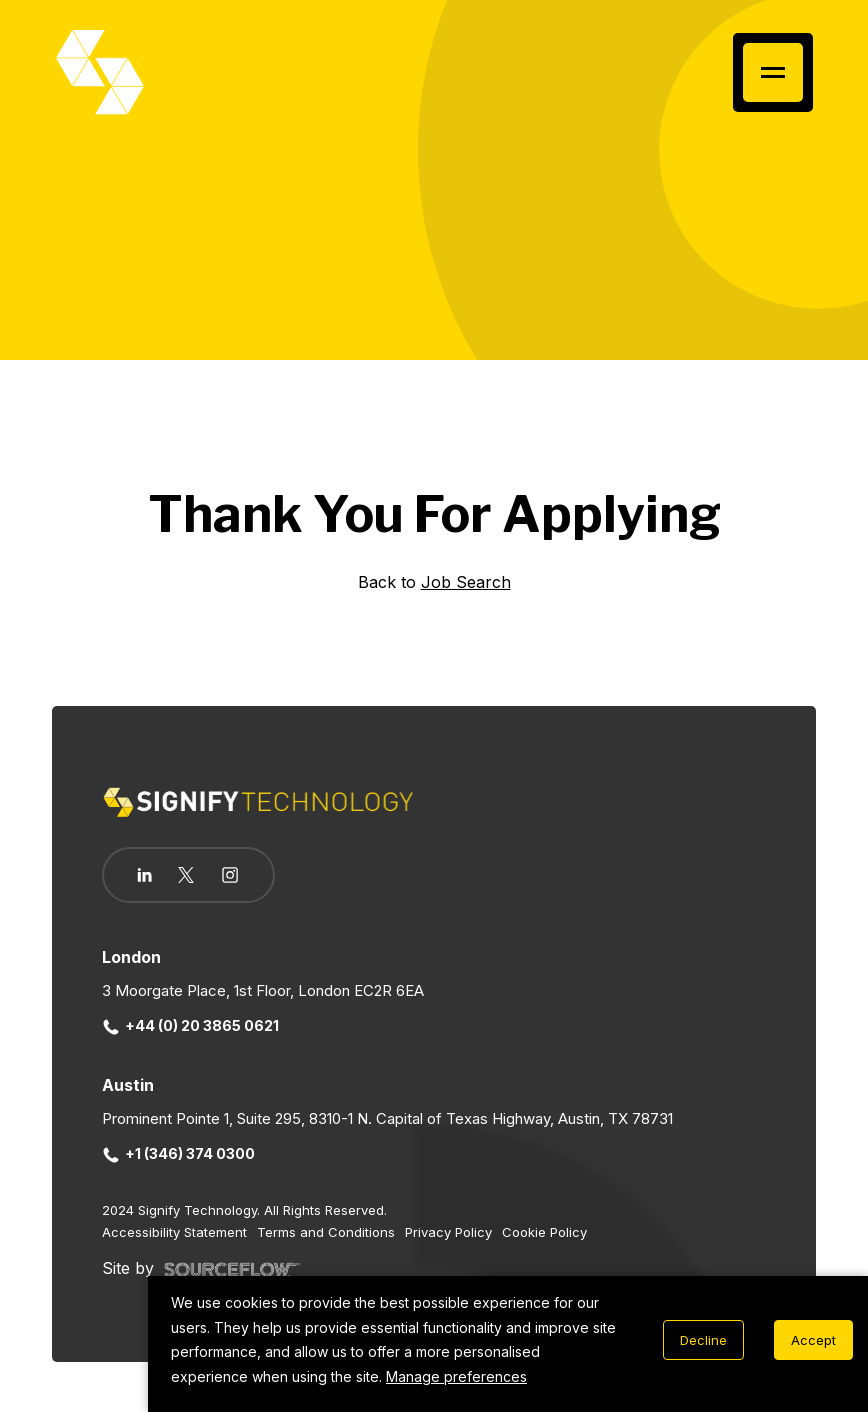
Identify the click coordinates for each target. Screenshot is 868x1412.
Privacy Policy (448, 1232)
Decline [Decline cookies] (703, 1340)
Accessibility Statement (174, 1232)
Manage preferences (456, 1376)
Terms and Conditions (326, 1232)
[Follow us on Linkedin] (144, 875)
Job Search (466, 582)
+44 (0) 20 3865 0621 (191, 1025)
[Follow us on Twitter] (186, 875)
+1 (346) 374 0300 (179, 1153)
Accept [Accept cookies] (813, 1340)
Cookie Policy (544, 1232)
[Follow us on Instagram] (230, 877)
